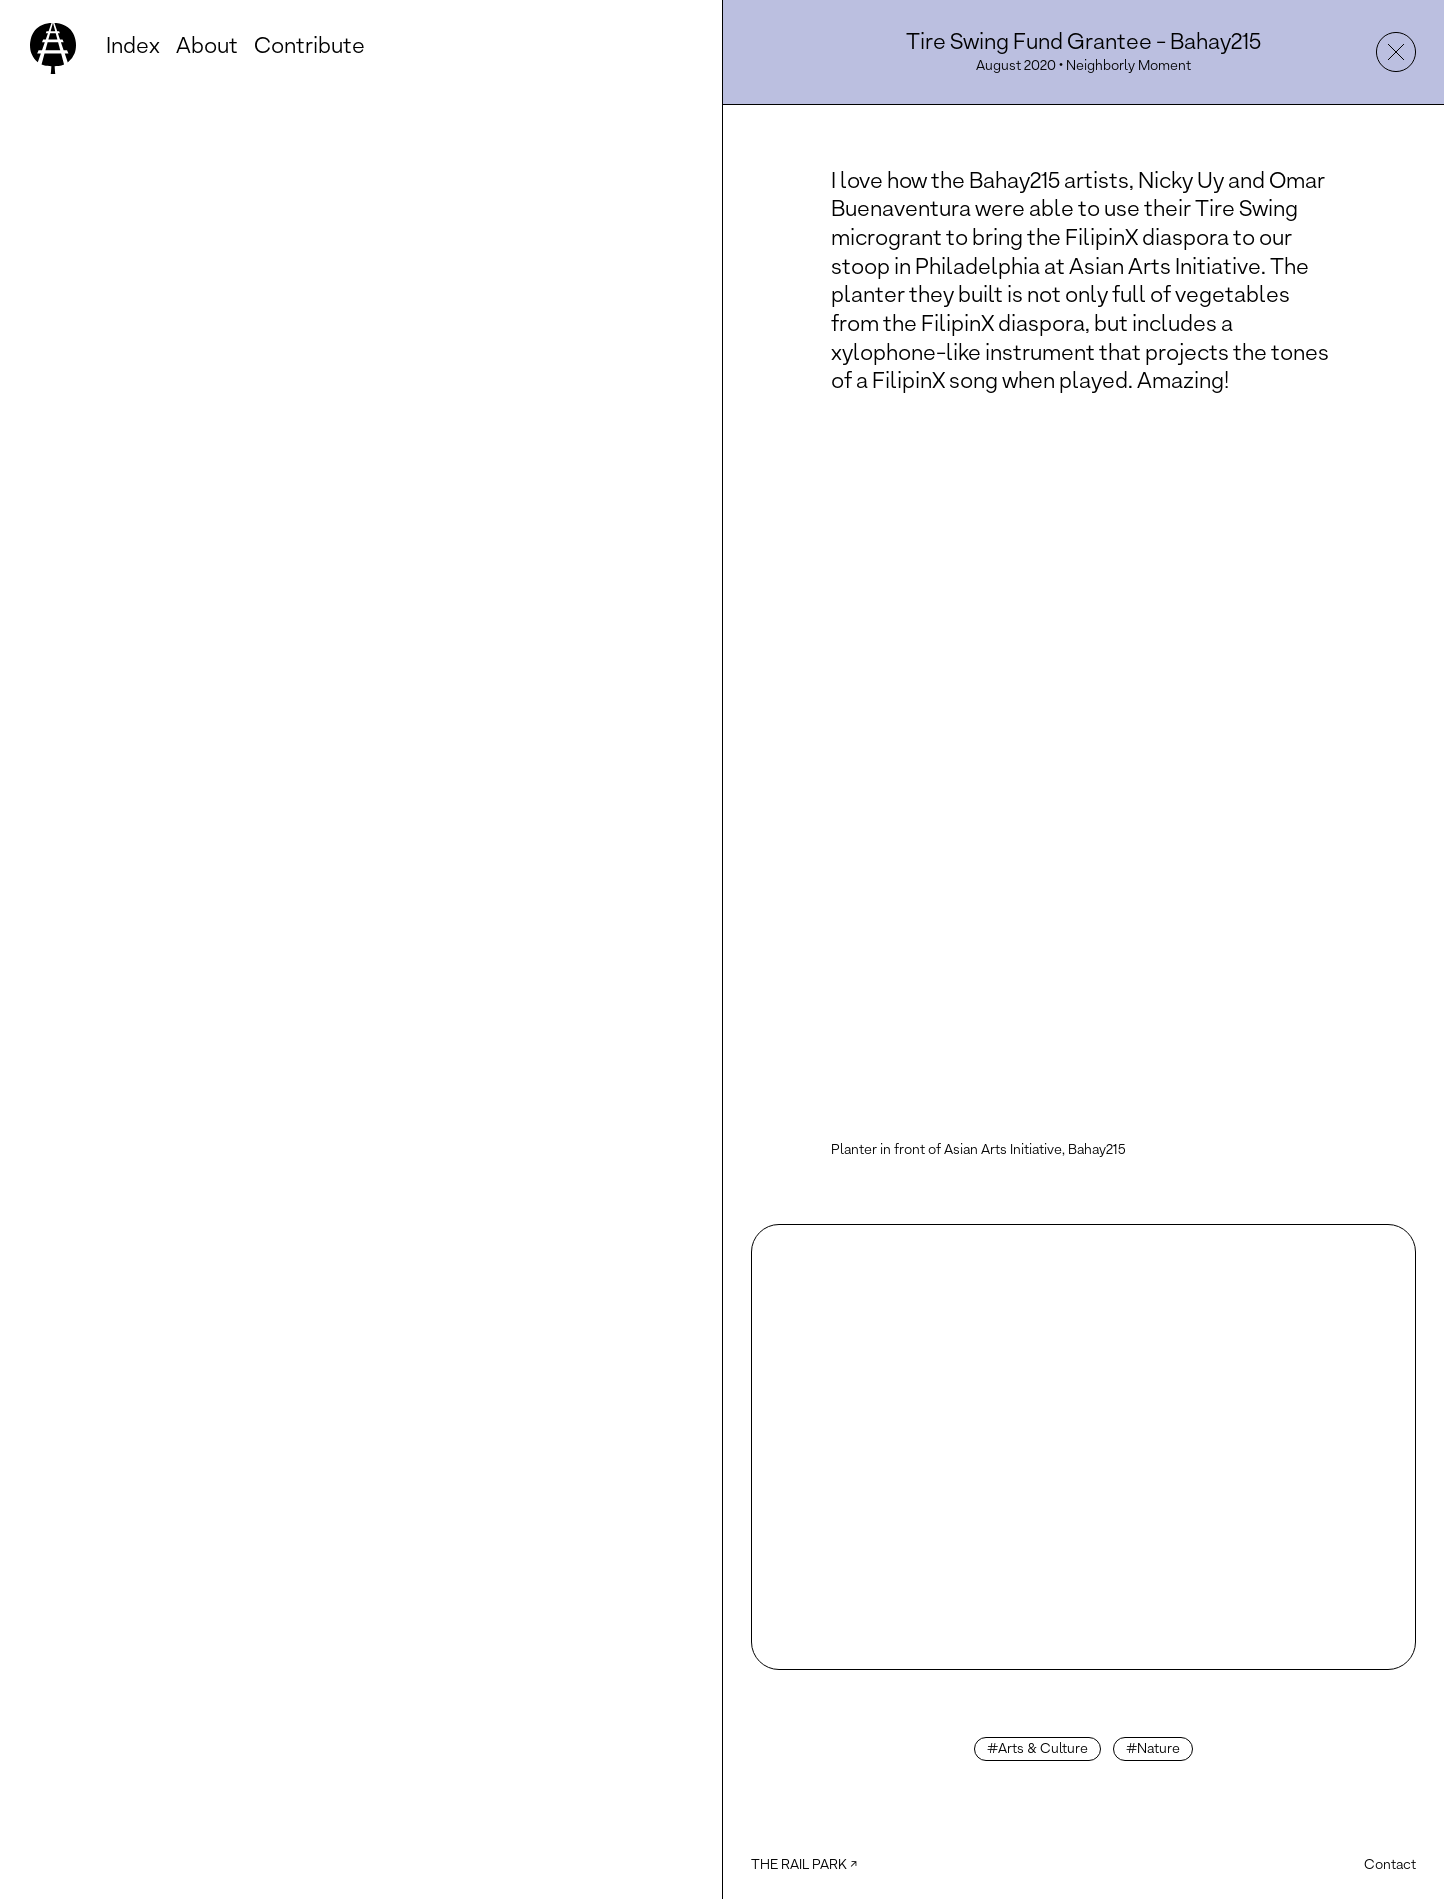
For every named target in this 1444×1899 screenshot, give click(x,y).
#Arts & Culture (1037, 1749)
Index (133, 47)
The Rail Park (799, 1865)
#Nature (1153, 1749)
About (207, 47)
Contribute (309, 47)
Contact (1390, 1865)
